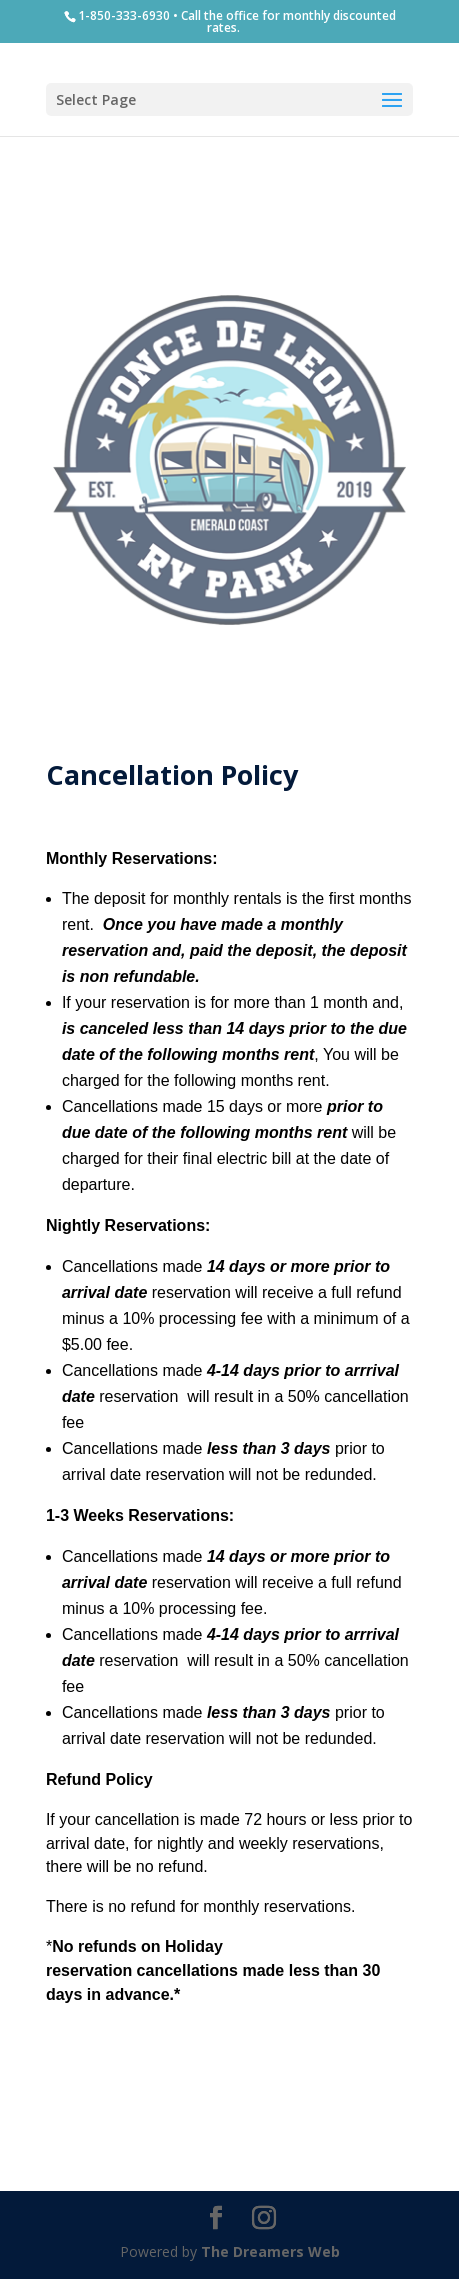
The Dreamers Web (270, 2251)
